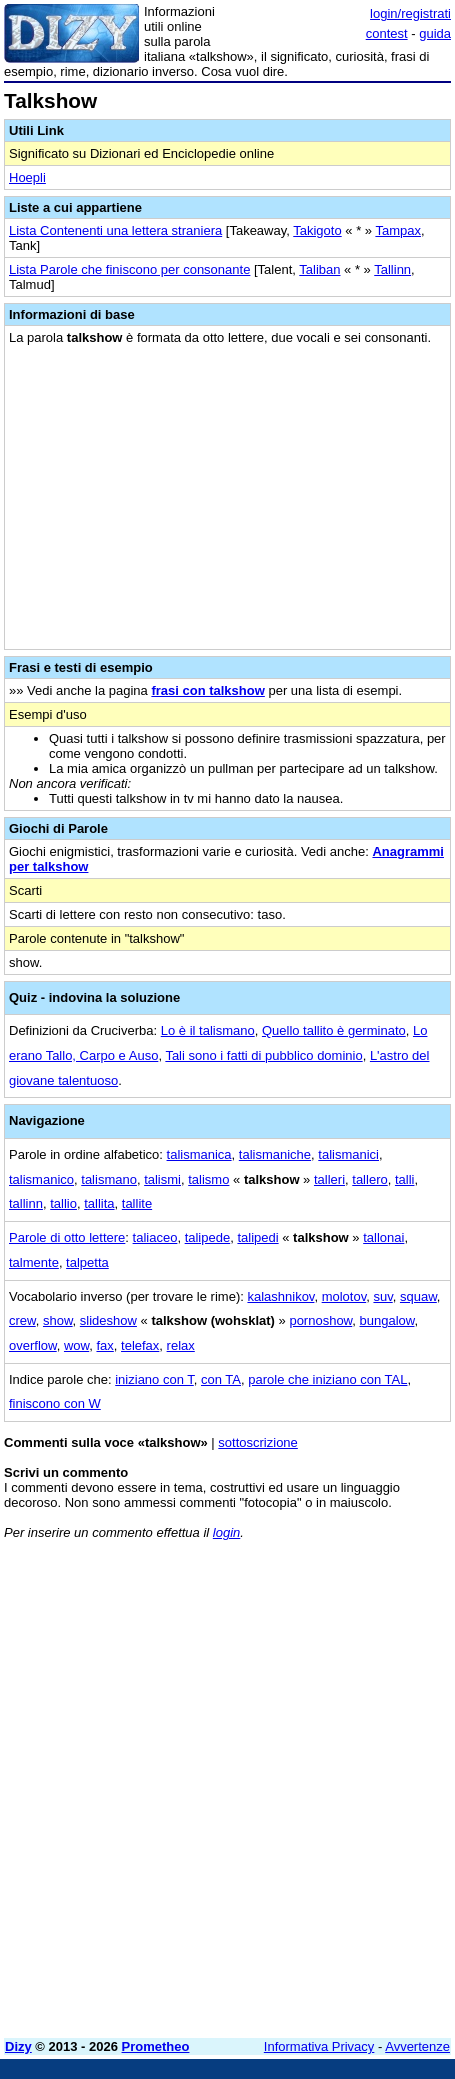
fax (104, 1345)
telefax (140, 1345)
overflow (33, 1345)
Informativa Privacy (319, 2046)
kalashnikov (280, 1296)
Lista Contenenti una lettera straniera (115, 230)
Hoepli (27, 177)
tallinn (26, 1203)
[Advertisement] (227, 1795)
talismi (162, 1179)
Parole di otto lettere (67, 1237)
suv (382, 1296)
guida (435, 33)
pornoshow (320, 1320)
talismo (208, 1179)
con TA (221, 1379)
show (58, 1320)
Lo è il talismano (208, 1030)
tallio (63, 1203)
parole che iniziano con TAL (327, 1379)
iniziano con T (154, 1379)
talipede (208, 1237)
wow (76, 1345)
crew (22, 1320)
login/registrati (410, 13)
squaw (418, 1296)
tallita (99, 1203)
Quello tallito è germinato (334, 1030)
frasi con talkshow (207, 690)
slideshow (108, 1320)
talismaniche (275, 1154)
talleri (329, 1179)
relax (181, 1345)
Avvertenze (417, 2046)
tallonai (383, 1237)
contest (387, 33)
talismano (109, 1179)
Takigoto (317, 230)
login (226, 1532)
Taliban (319, 269)
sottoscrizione (257, 1442)
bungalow (387, 1320)
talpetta (87, 1262)
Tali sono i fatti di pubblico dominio (263, 1055)
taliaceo (155, 1237)
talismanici (348, 1154)
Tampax (398, 230)
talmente (34, 1262)
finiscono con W (55, 1403)
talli (405, 1179)
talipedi (257, 1237)
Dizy (18, 2046)
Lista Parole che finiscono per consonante (129, 269)
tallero (369, 1179)
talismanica (199, 1154)
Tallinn (392, 269)
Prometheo (156, 2046)
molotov (344, 1296)
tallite (137, 1203)
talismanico (41, 1179)
